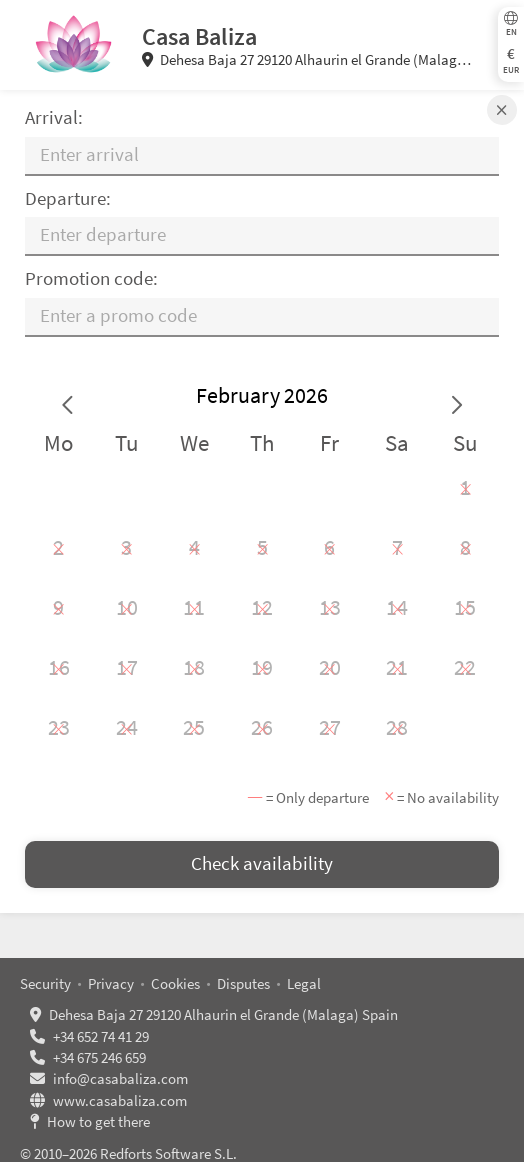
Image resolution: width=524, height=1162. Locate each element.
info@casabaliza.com (120, 1078)
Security (45, 983)
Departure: (68, 198)
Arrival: (54, 117)
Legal (304, 983)
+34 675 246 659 (99, 1057)
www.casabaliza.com (120, 1100)
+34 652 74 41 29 (101, 1036)
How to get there (98, 1121)
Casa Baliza (199, 36)
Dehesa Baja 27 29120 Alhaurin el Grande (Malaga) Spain (306, 60)
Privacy (111, 983)
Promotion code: (91, 278)
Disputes (243, 983)
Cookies (175, 983)
